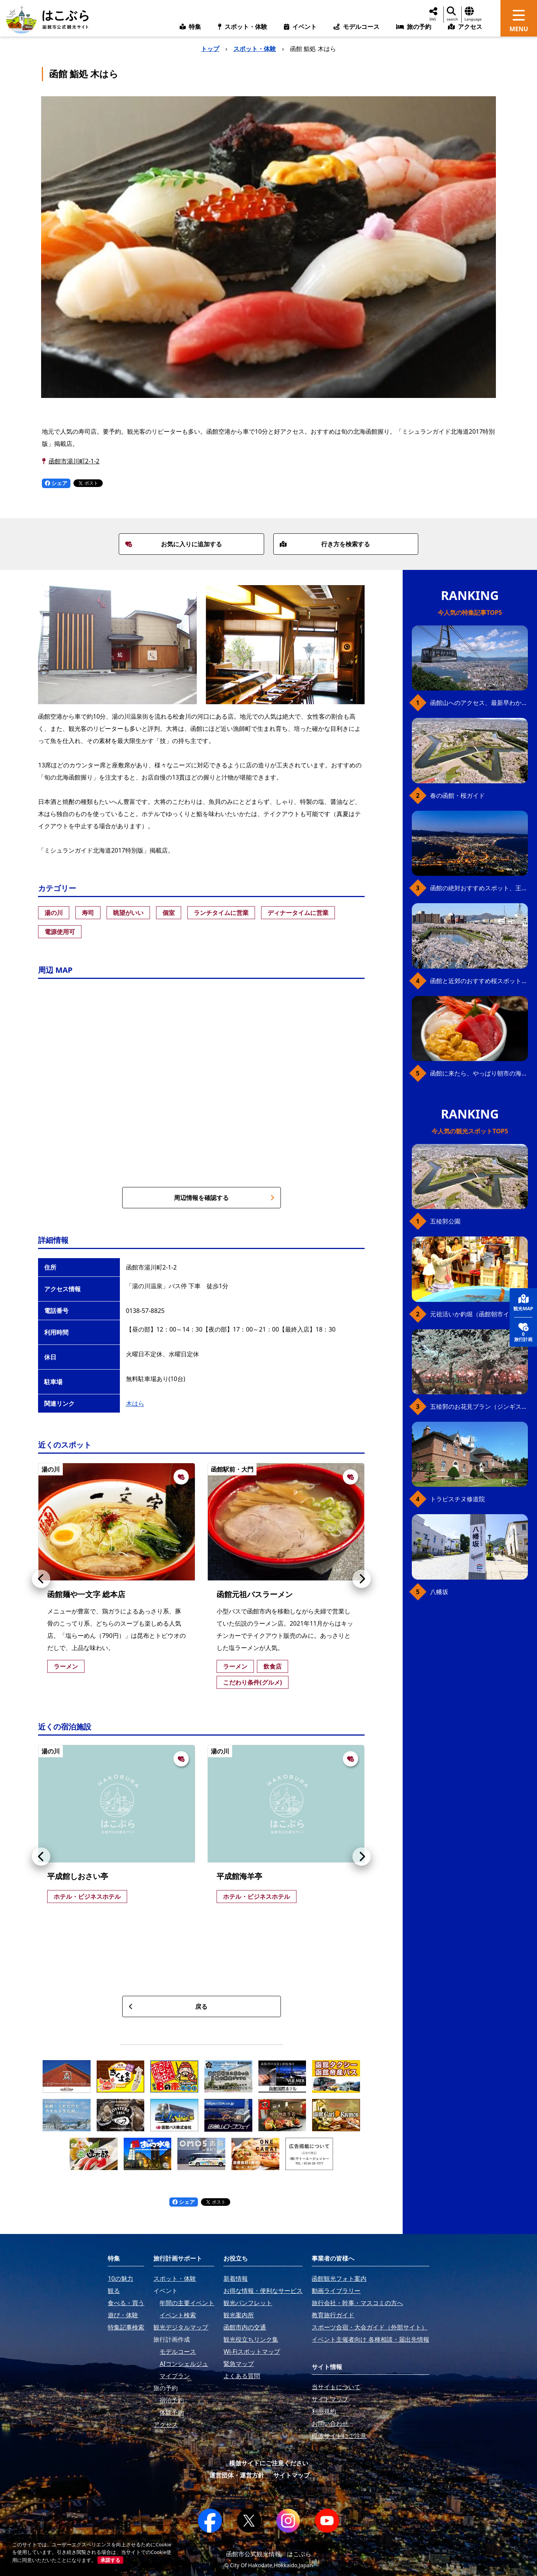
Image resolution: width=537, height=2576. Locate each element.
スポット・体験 (254, 49)
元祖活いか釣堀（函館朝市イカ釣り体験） (479, 1314)
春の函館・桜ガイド (457, 795)
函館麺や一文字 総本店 (86, 1594)
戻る (168, 2006)
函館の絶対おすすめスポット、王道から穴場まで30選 (479, 888)
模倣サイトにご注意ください (268, 2463)
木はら (135, 1403)
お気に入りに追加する (173, 544)
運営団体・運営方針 (236, 2475)
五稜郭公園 (445, 1221)
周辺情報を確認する (224, 1197)
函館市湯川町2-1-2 (74, 461)
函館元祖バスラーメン (255, 1594)
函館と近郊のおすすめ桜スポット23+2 (479, 981)
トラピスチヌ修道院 (457, 1499)
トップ (210, 49)
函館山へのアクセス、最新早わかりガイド (479, 702)
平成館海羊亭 (239, 1876)
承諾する (110, 2560)
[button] (41, 1579)
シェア (56, 483)
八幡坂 (439, 1592)
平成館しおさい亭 (77, 1876)
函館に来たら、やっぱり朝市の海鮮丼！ (479, 1073)
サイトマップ (291, 2475)
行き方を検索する (325, 544)
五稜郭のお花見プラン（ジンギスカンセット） (479, 1406)
